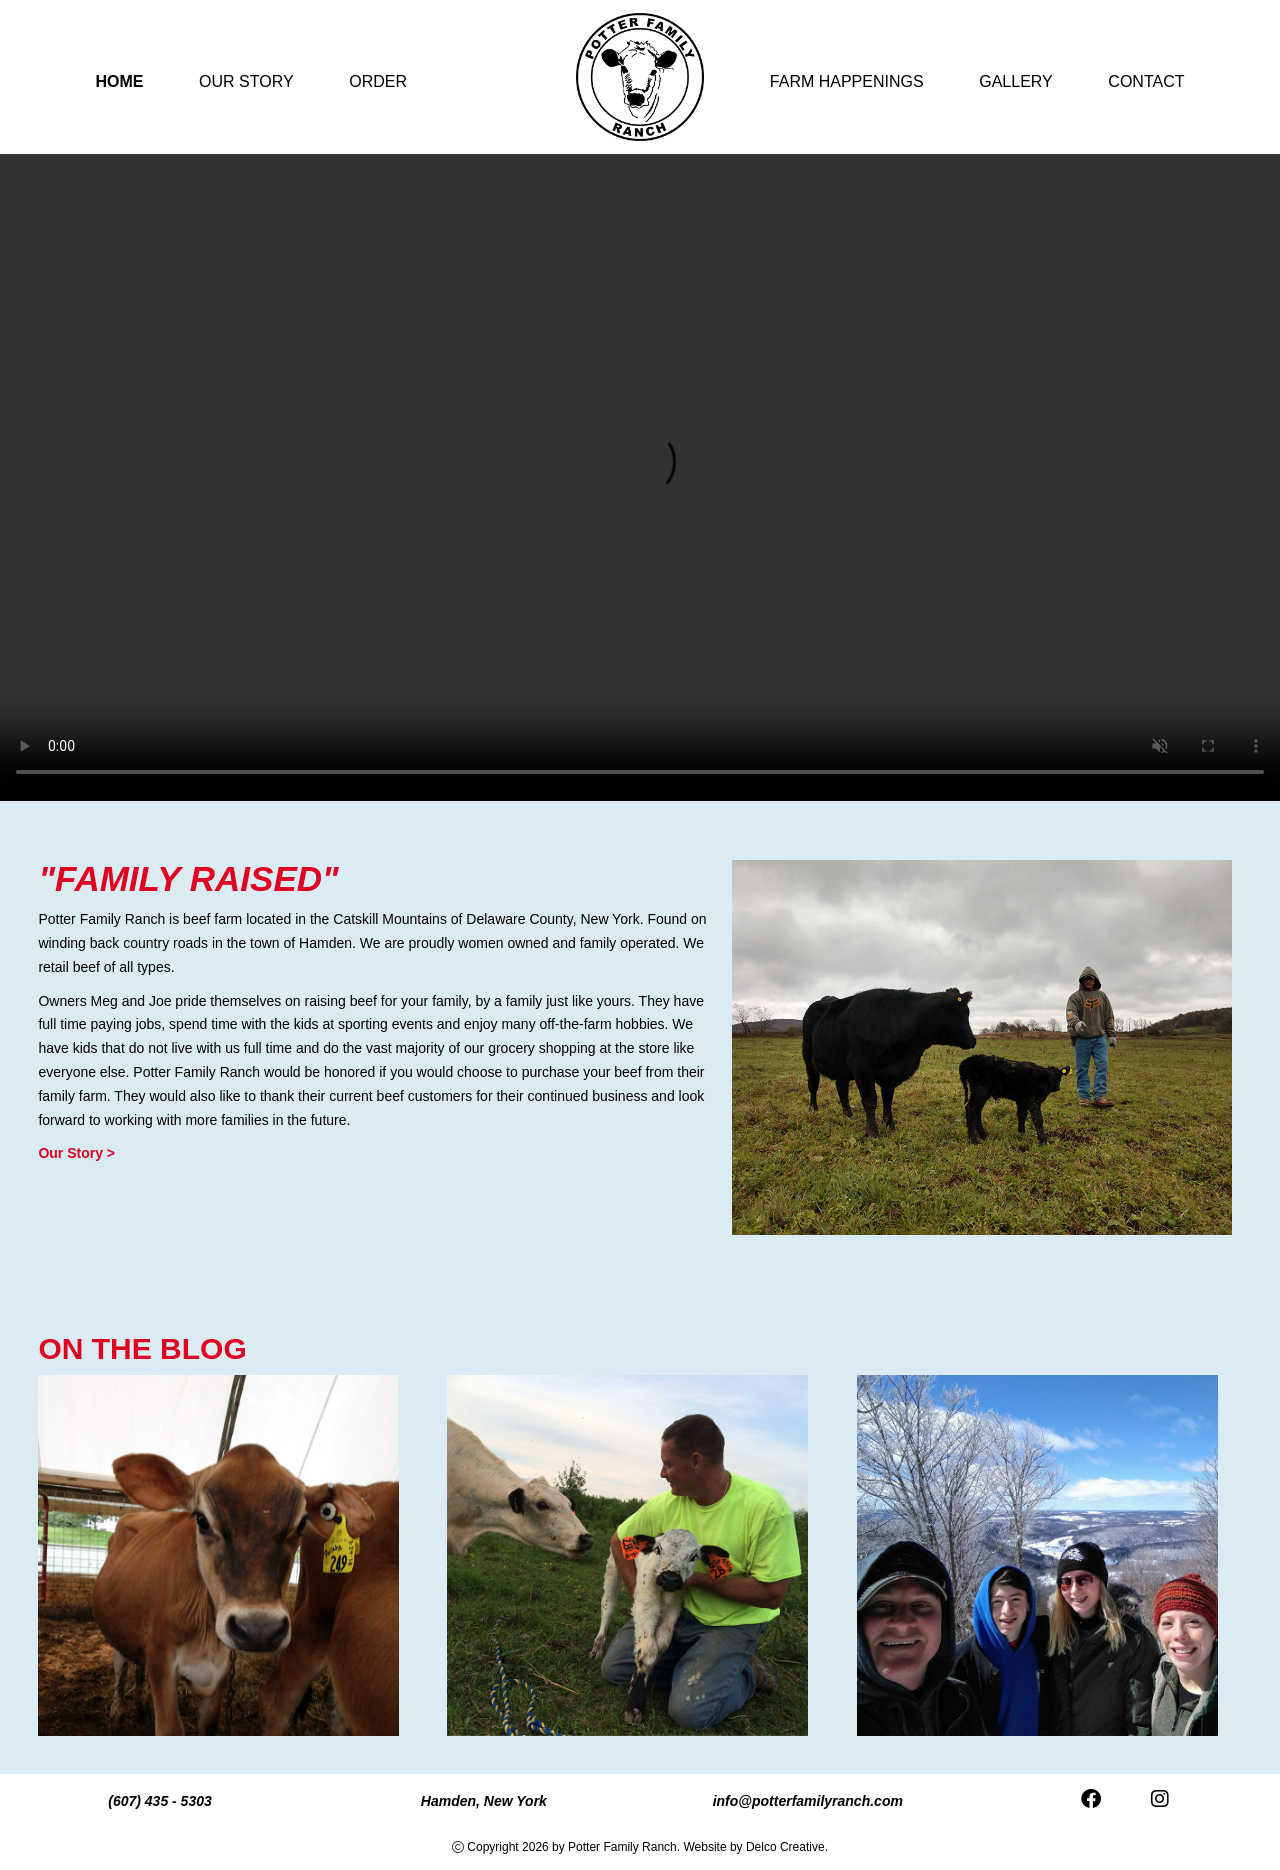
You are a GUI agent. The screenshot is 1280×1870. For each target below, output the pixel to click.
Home (120, 81)
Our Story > (76, 1153)
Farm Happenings (847, 81)
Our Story (246, 81)
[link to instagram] (1160, 1801)
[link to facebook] (1091, 1801)
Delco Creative (785, 1847)
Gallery (1016, 81)
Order (378, 81)
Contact (1146, 81)
